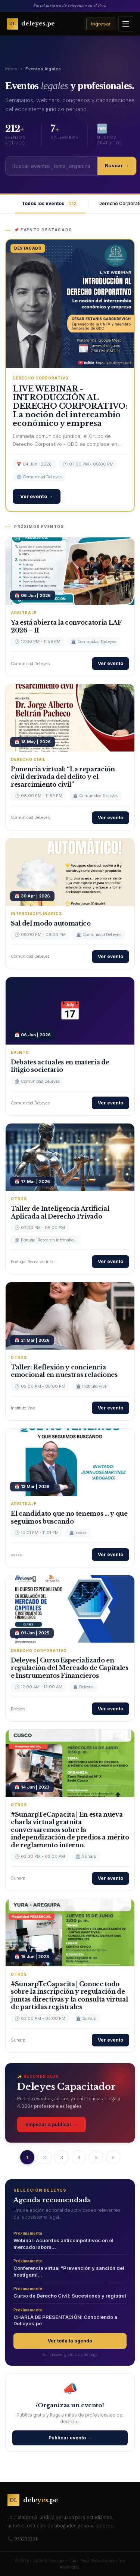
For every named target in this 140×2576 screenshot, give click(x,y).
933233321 (26, 2539)
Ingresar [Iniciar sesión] (101, 24)
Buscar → (117, 165)
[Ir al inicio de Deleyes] (31, 24)
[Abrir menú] (125, 23)
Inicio (11, 68)
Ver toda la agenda (70, 2341)
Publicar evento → (70, 2438)
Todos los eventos (50, 204)
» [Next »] (113, 2157)
